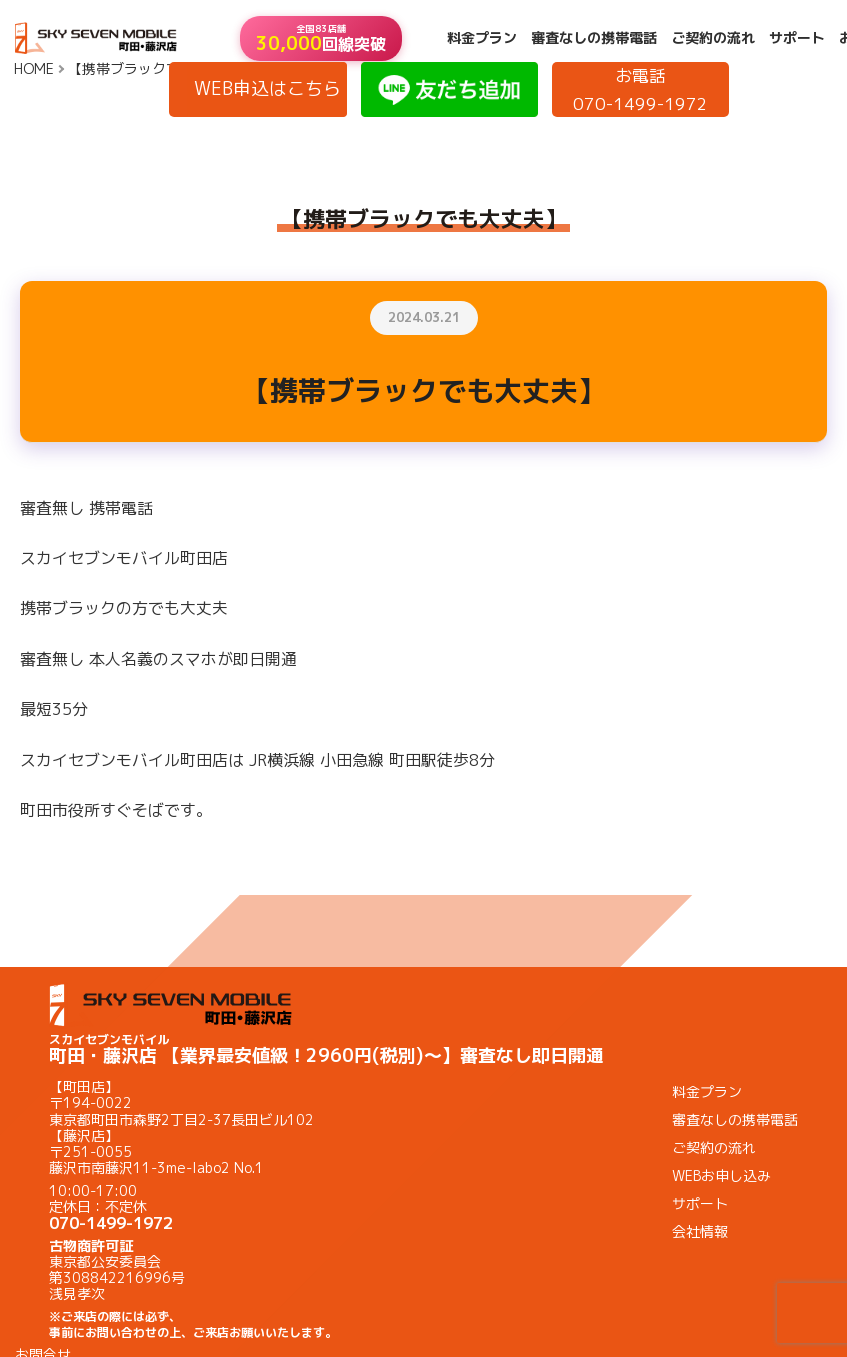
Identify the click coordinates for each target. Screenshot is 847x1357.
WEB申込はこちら (267, 88)
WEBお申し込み (721, 1175)
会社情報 (700, 1231)
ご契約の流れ (713, 38)
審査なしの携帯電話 (594, 38)
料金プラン (482, 38)
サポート (797, 38)
